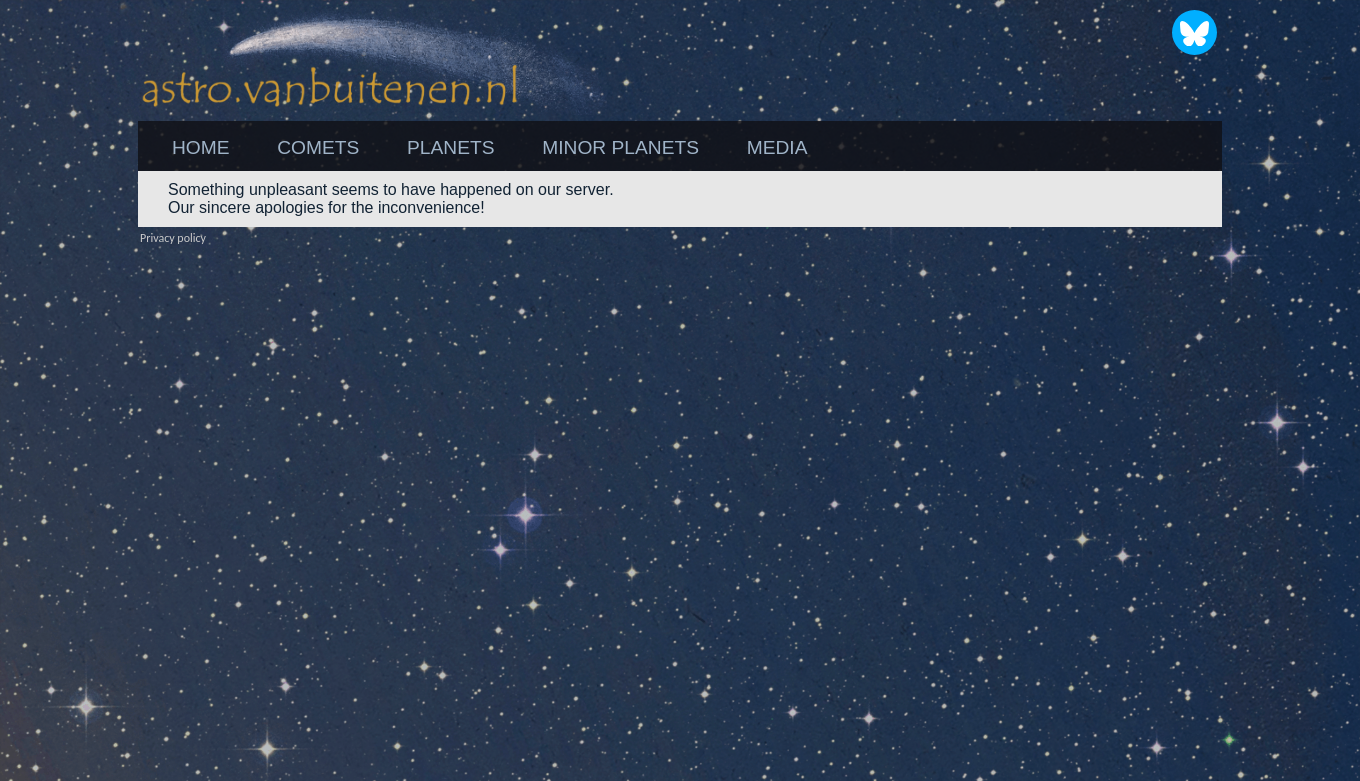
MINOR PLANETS (620, 147)
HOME (201, 147)
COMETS (318, 147)
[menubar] (489, 148)
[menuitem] (200, 148)
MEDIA (777, 147)
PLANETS (450, 147)
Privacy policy (173, 238)
